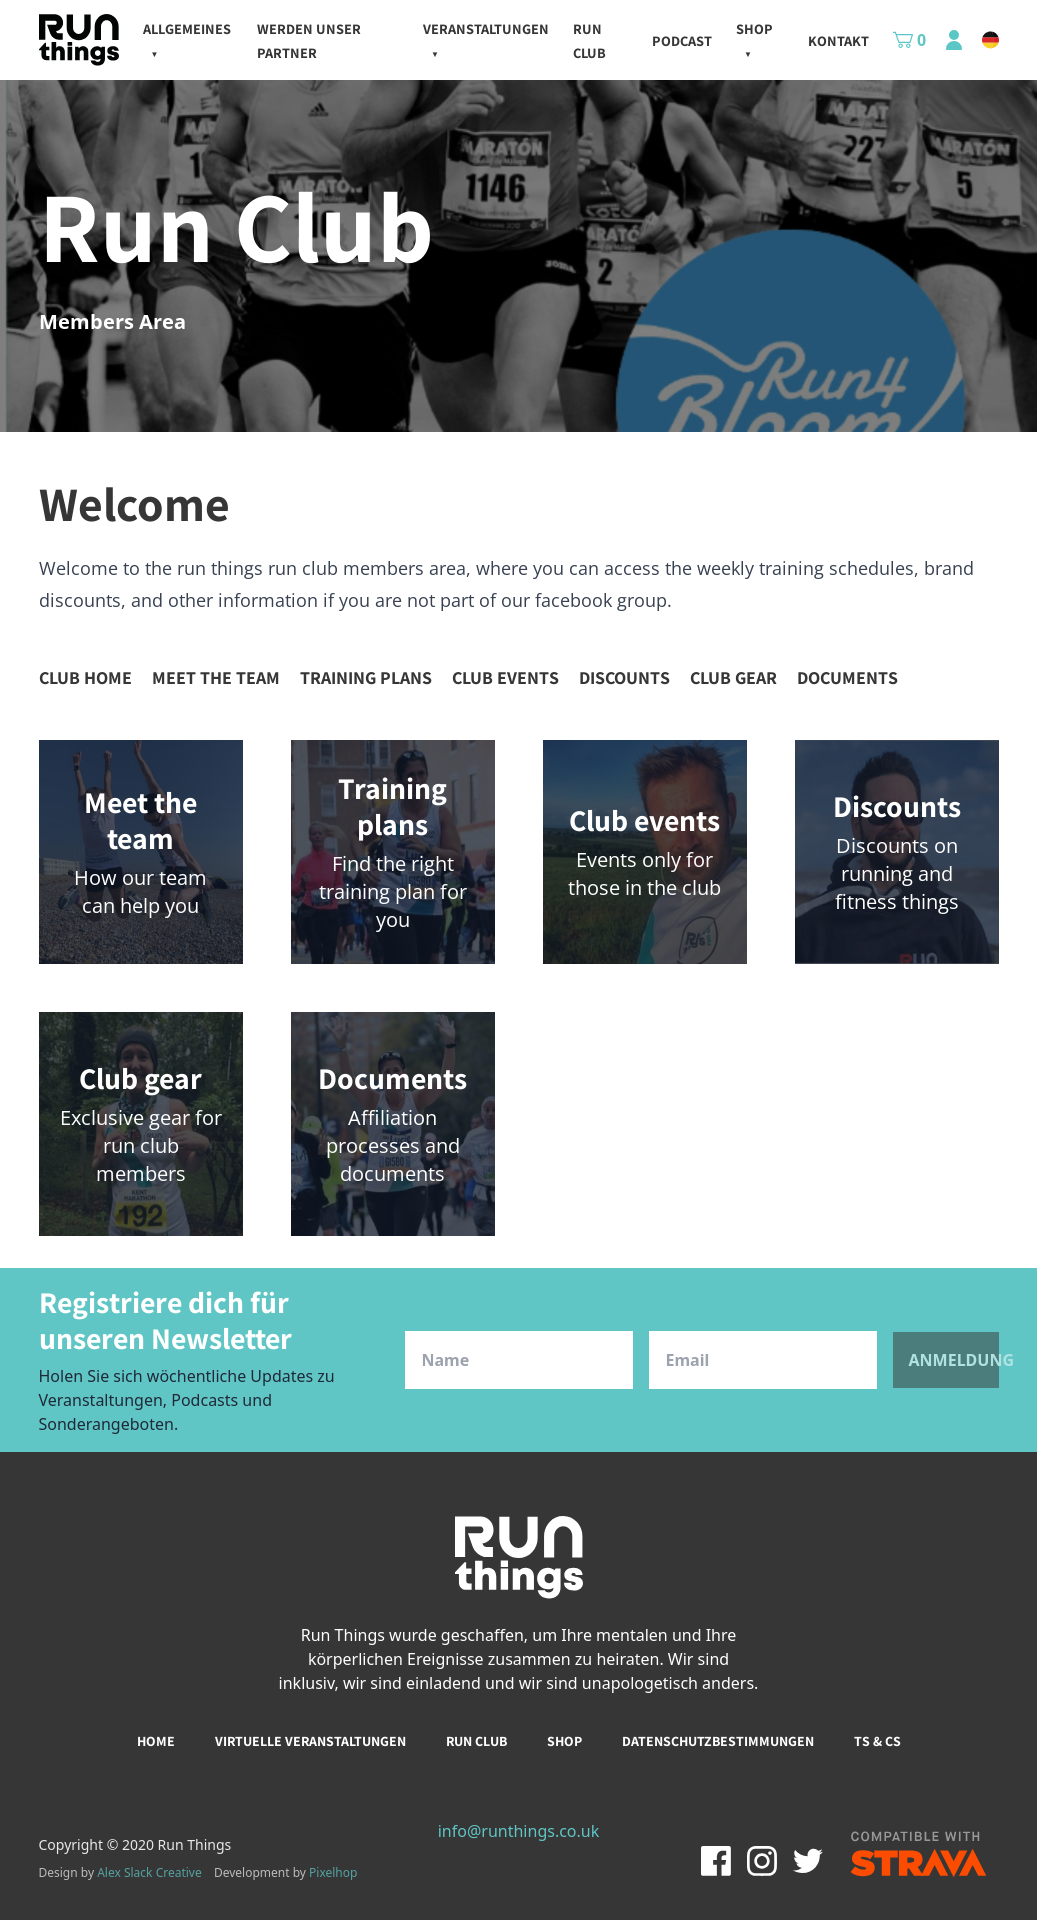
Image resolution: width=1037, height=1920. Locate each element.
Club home (85, 677)
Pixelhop (333, 1872)
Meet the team (216, 677)
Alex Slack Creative (149, 1872)
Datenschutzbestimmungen (718, 1741)
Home (156, 1741)
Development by (286, 1872)
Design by (120, 1873)
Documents (847, 677)
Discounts (624, 677)
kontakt (838, 40)
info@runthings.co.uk (519, 1831)
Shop (564, 1741)
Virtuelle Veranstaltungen (310, 1741)
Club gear (733, 677)
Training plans (366, 677)
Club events (505, 677)
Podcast (682, 40)
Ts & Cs (877, 1741)
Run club (476, 1741)
